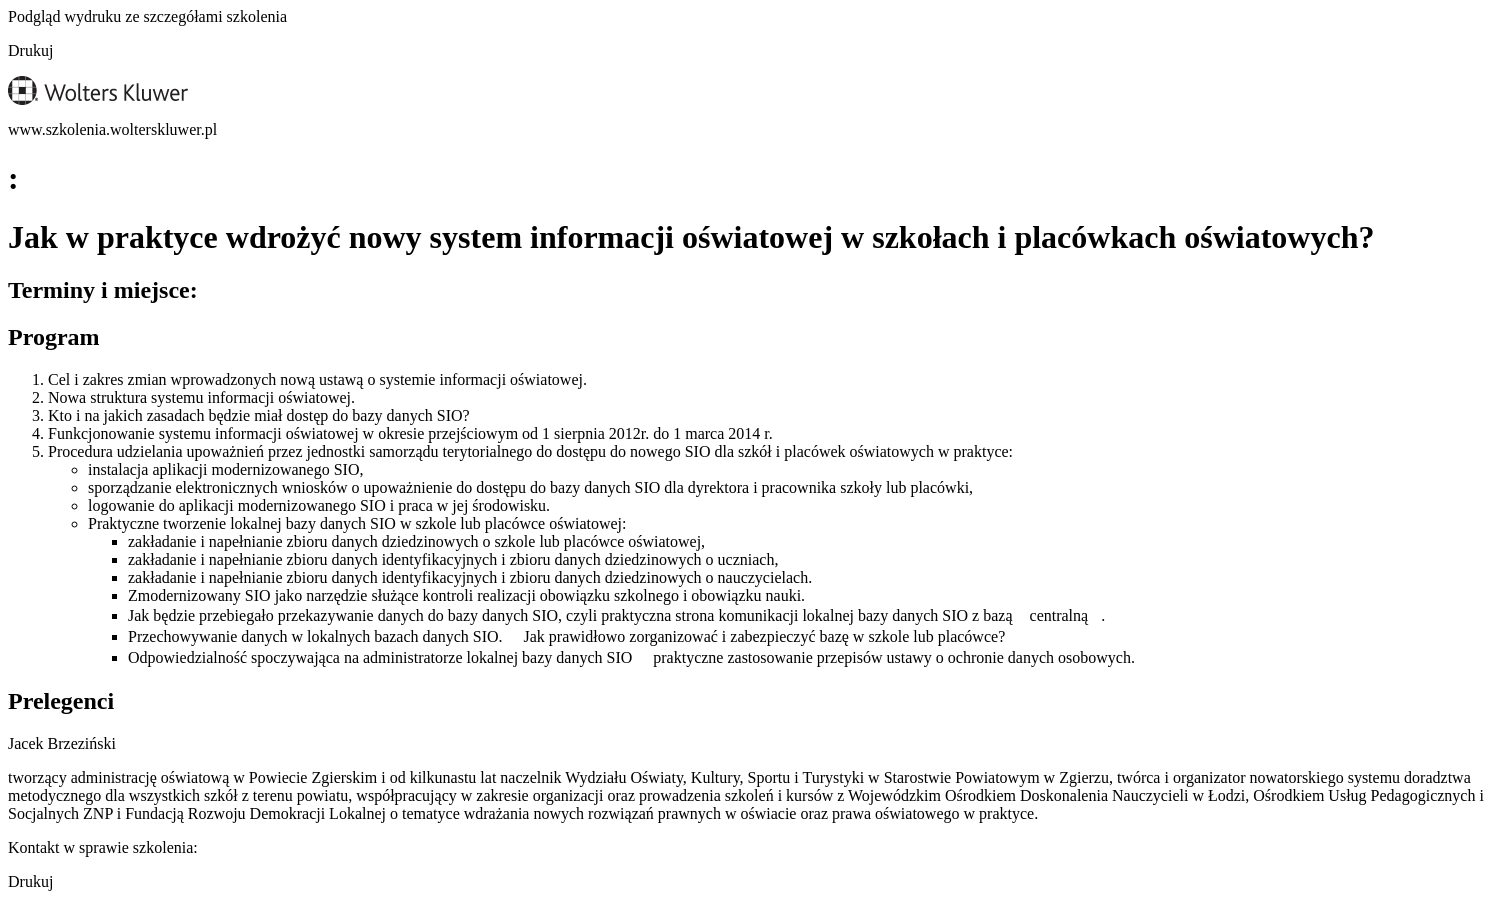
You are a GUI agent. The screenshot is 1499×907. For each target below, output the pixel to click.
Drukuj (30, 50)
